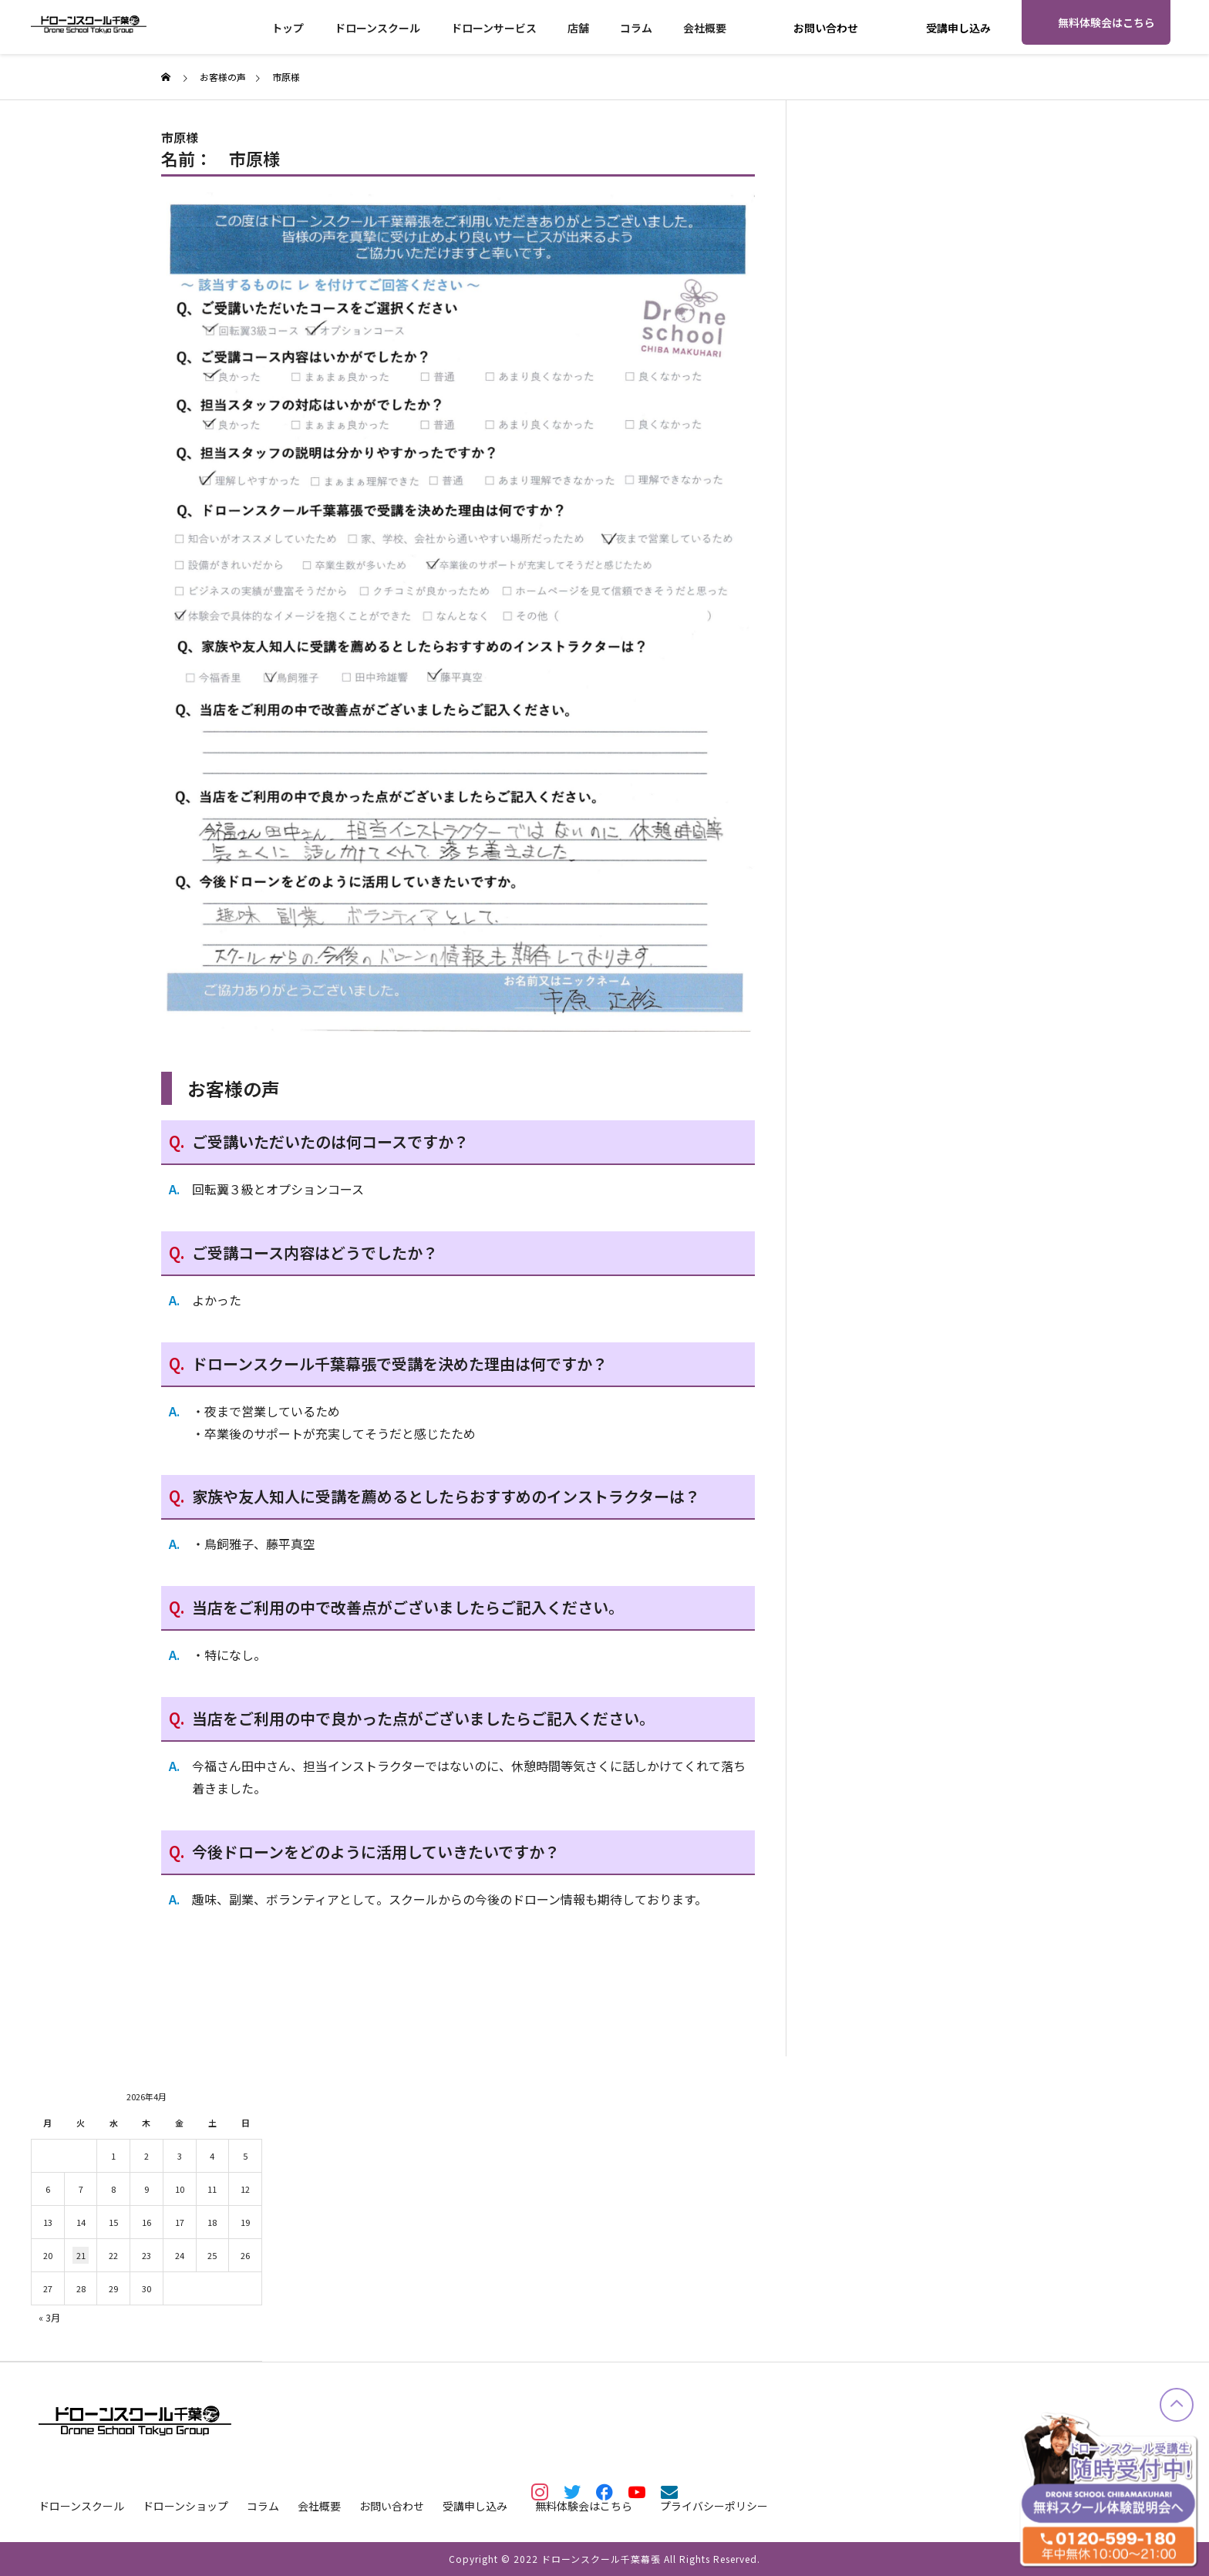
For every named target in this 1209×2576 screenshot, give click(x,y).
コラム (636, 27)
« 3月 (49, 2317)
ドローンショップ (185, 2505)
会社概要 (704, 27)
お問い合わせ (825, 27)
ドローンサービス (494, 27)
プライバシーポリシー (714, 2505)
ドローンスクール (377, 27)
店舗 (578, 27)
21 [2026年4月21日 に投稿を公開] (81, 2255)
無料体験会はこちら (1106, 22)
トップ (287, 27)
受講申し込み (958, 27)
